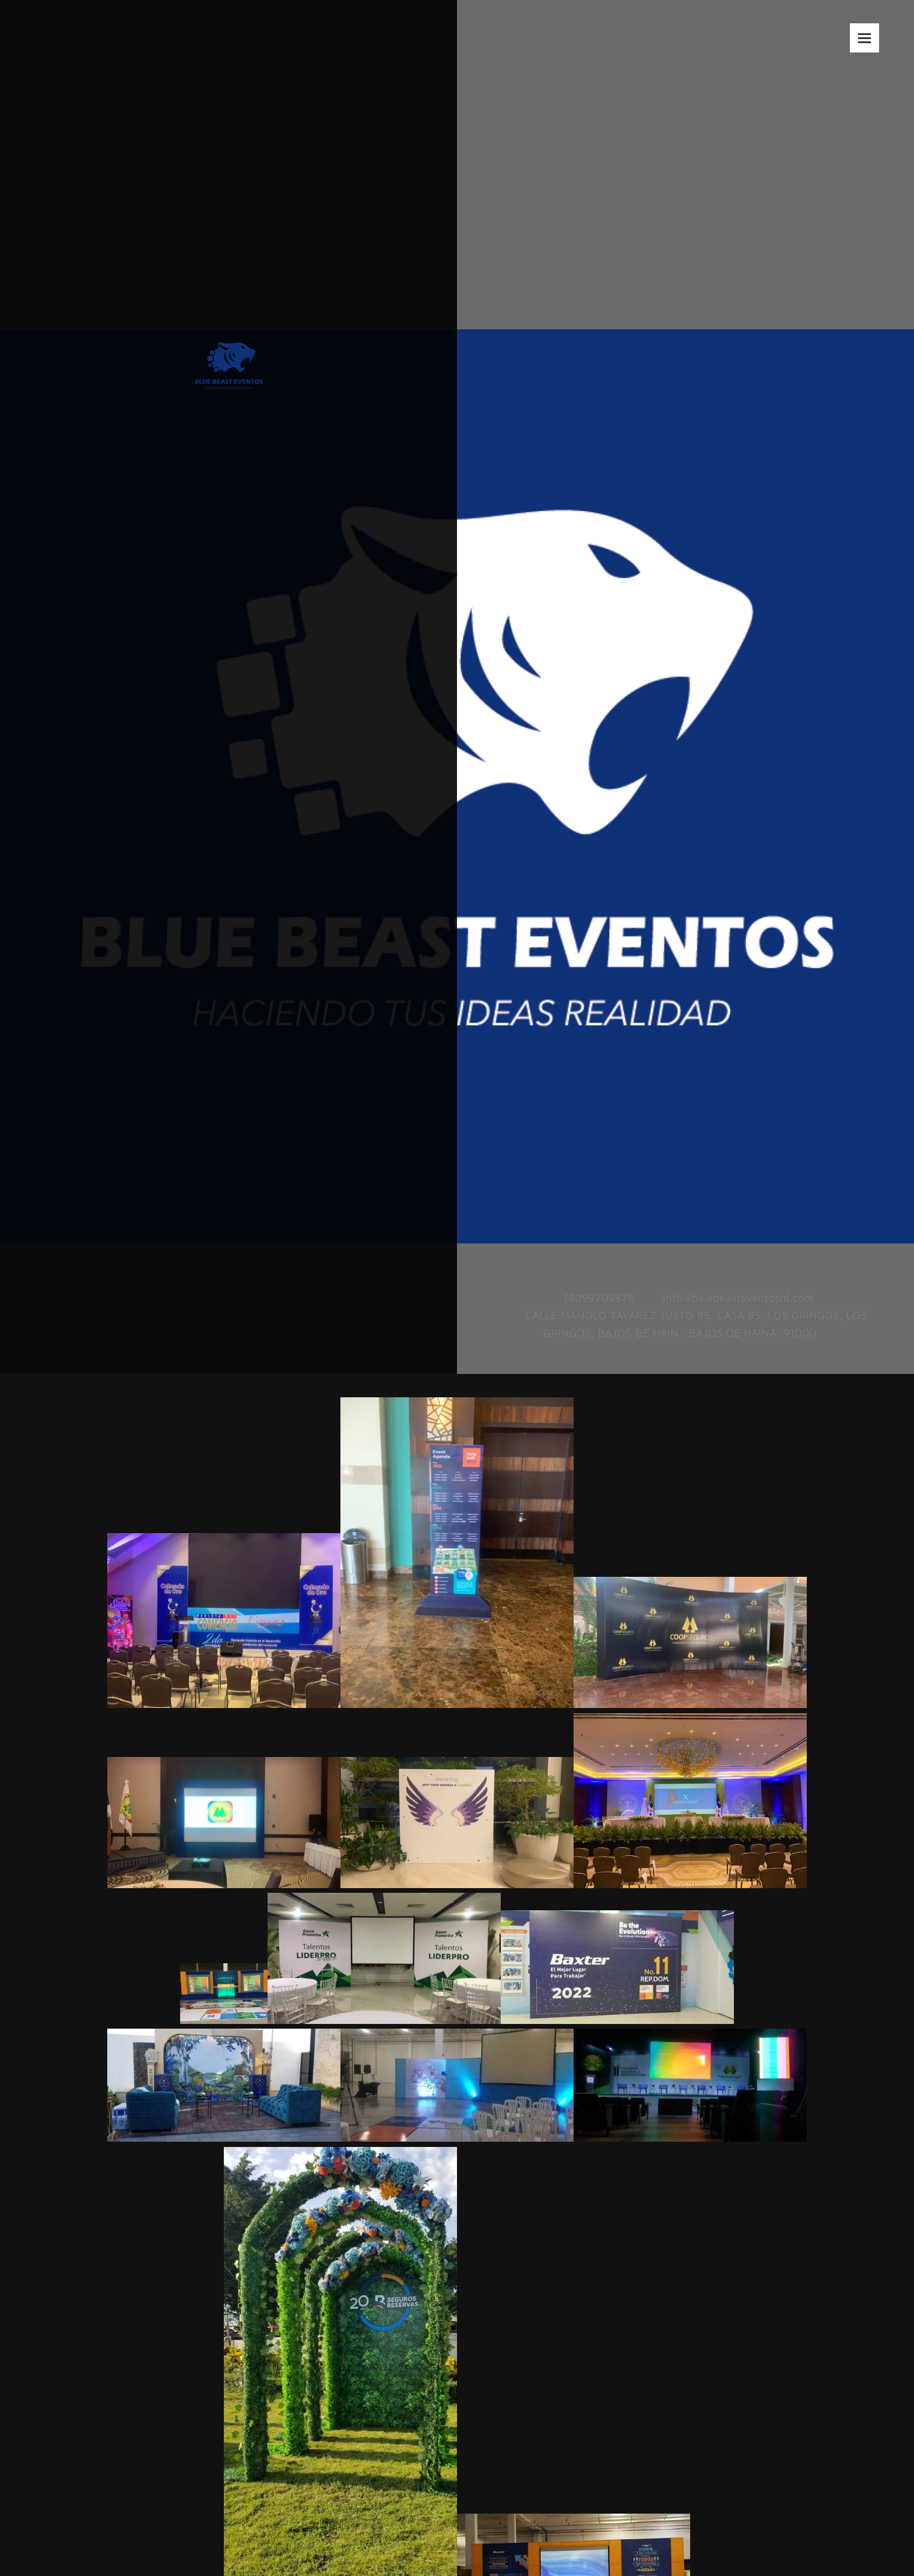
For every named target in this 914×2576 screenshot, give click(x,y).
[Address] (685, 1324)
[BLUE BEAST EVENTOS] (229, 341)
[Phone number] (595, 1297)
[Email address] (735, 1297)
